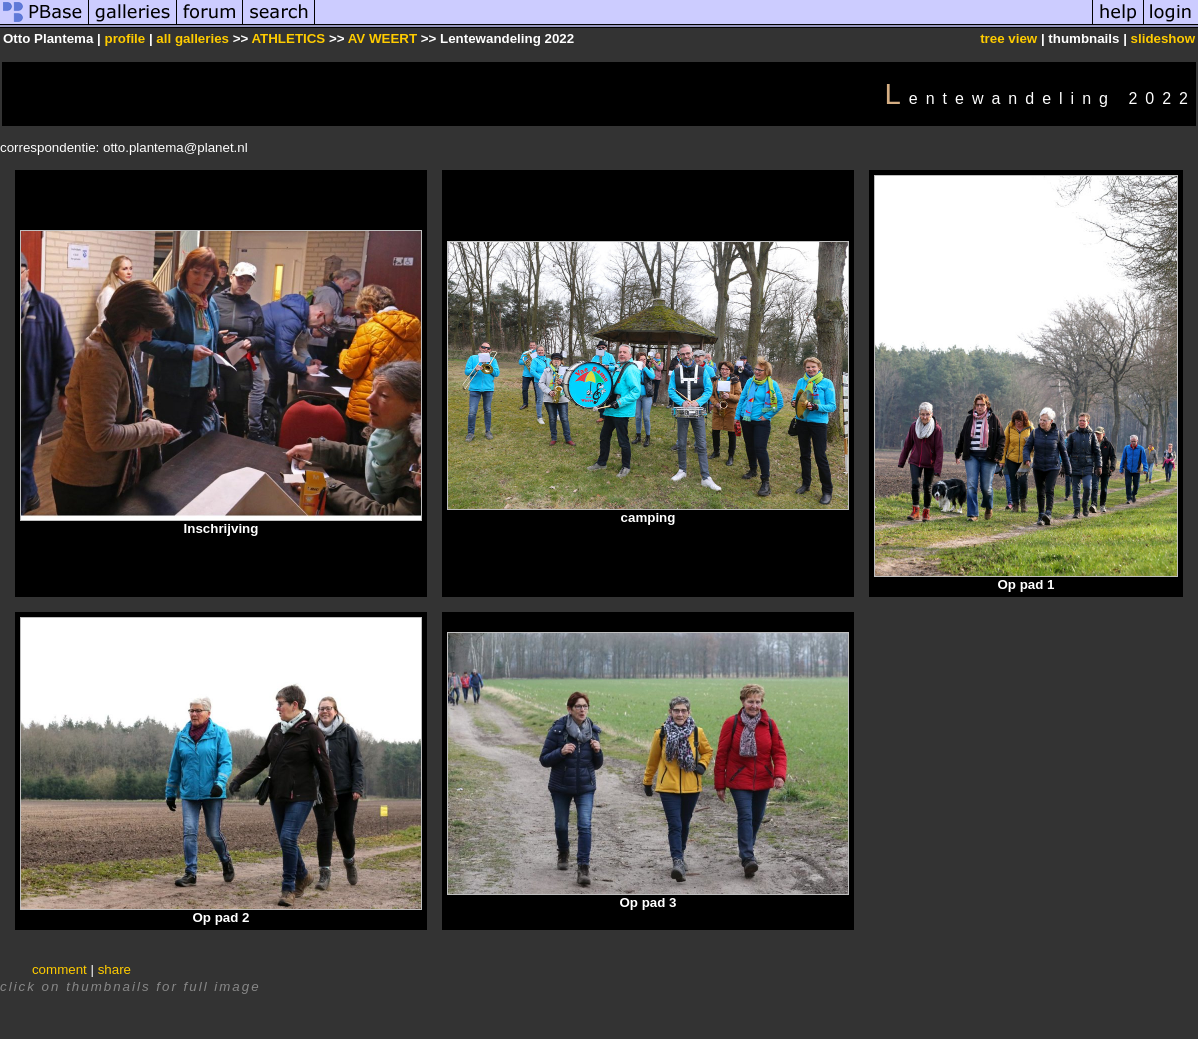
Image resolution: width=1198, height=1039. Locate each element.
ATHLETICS (288, 38)
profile (124, 38)
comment (59, 969)
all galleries (192, 38)
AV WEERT (384, 38)
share (114, 969)
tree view (1008, 38)
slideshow (1163, 38)
